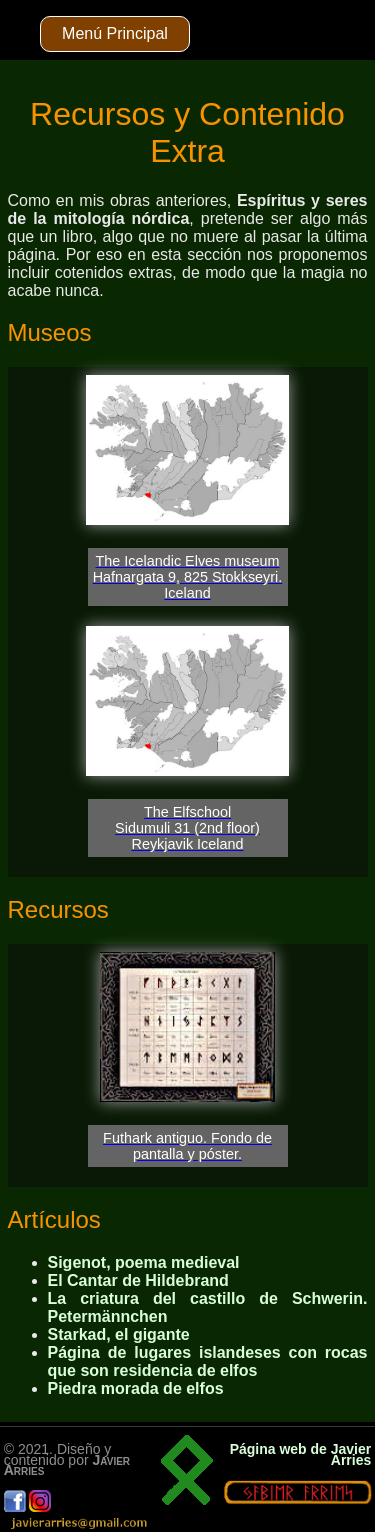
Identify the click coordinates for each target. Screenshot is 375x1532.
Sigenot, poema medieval (144, 1262)
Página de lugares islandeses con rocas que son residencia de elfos (208, 1361)
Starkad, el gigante (119, 1334)
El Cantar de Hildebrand (138, 1280)
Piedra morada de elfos (136, 1388)
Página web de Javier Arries (301, 1454)
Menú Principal (115, 33)
